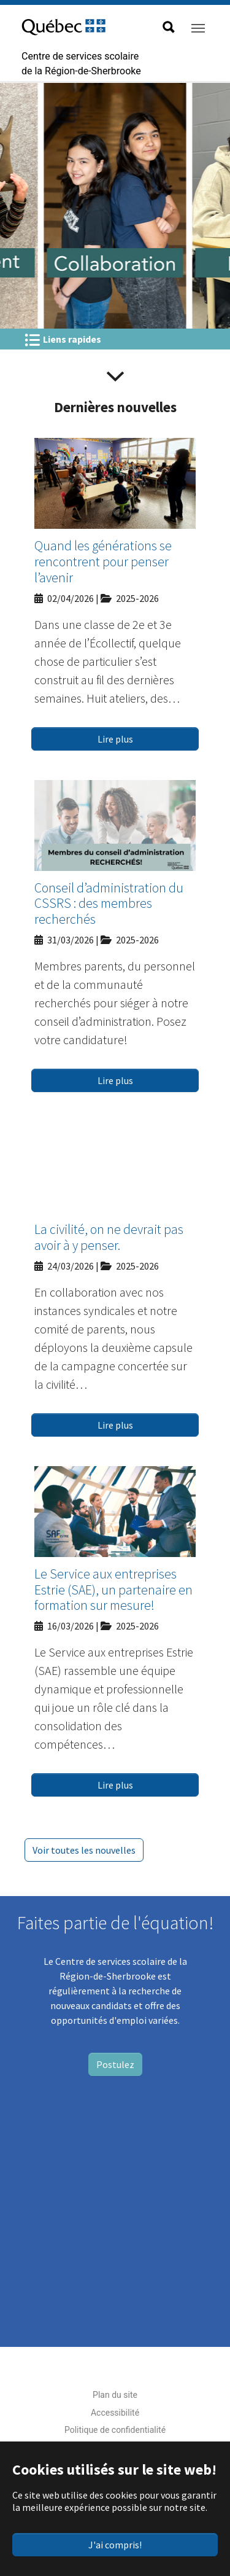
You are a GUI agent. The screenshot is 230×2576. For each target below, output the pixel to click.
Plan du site (115, 2395)
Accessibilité (115, 2413)
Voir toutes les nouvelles (84, 1850)
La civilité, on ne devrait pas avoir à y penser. (108, 1237)
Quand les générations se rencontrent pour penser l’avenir (103, 561)
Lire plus (115, 739)
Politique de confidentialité (115, 2430)
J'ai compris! (115, 2545)
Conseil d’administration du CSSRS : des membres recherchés (108, 904)
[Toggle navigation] (198, 28)
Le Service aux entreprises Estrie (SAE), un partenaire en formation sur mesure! (113, 1590)
